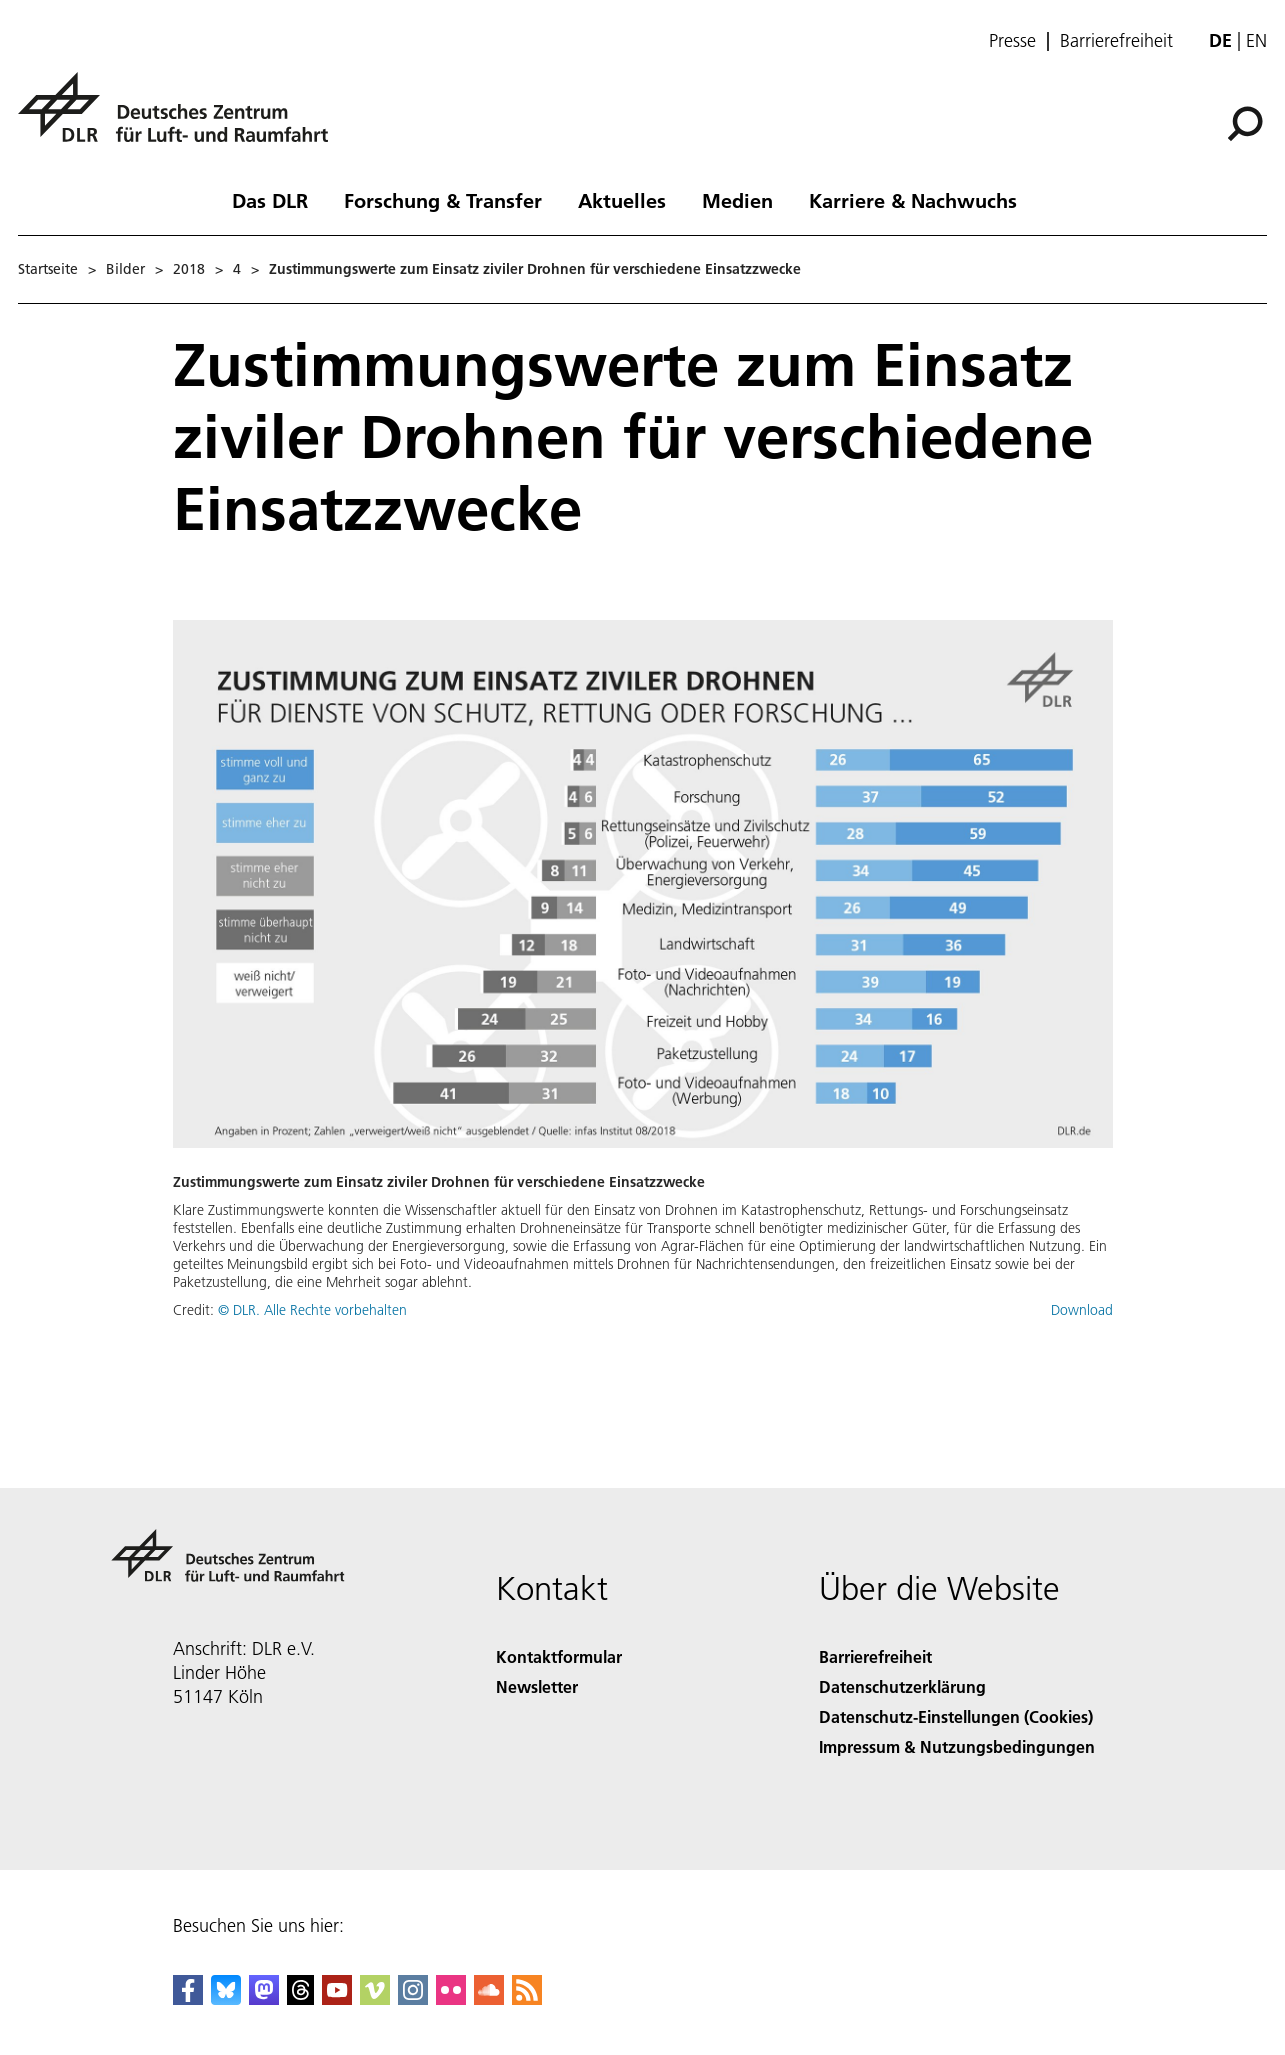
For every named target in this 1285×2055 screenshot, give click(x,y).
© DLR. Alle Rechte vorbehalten (312, 1310)
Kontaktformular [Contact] (559, 1656)
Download (1082, 1310)
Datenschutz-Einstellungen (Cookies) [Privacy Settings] (956, 1716)
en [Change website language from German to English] (1256, 40)
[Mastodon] (264, 1998)
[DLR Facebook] (188, 1998)
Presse (1012, 41)
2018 (189, 269)
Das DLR (270, 200)
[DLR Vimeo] (375, 1998)
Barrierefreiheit (1116, 41)
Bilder (125, 269)
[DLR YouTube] (337, 1998)
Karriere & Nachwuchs (913, 200)
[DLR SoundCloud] (489, 1998)
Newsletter (537, 1686)
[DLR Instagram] (413, 1998)
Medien (737, 200)
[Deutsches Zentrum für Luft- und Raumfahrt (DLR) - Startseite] (181, 118)
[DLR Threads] (301, 1998)
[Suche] (1245, 124)
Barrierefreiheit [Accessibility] (875, 1656)
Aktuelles (622, 200)
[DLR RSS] (527, 1998)
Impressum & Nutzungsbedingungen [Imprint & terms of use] (957, 1746)
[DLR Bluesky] (226, 1998)
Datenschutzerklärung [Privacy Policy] (902, 1686)
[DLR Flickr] (451, 1998)
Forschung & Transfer (443, 200)
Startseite (48, 269)
